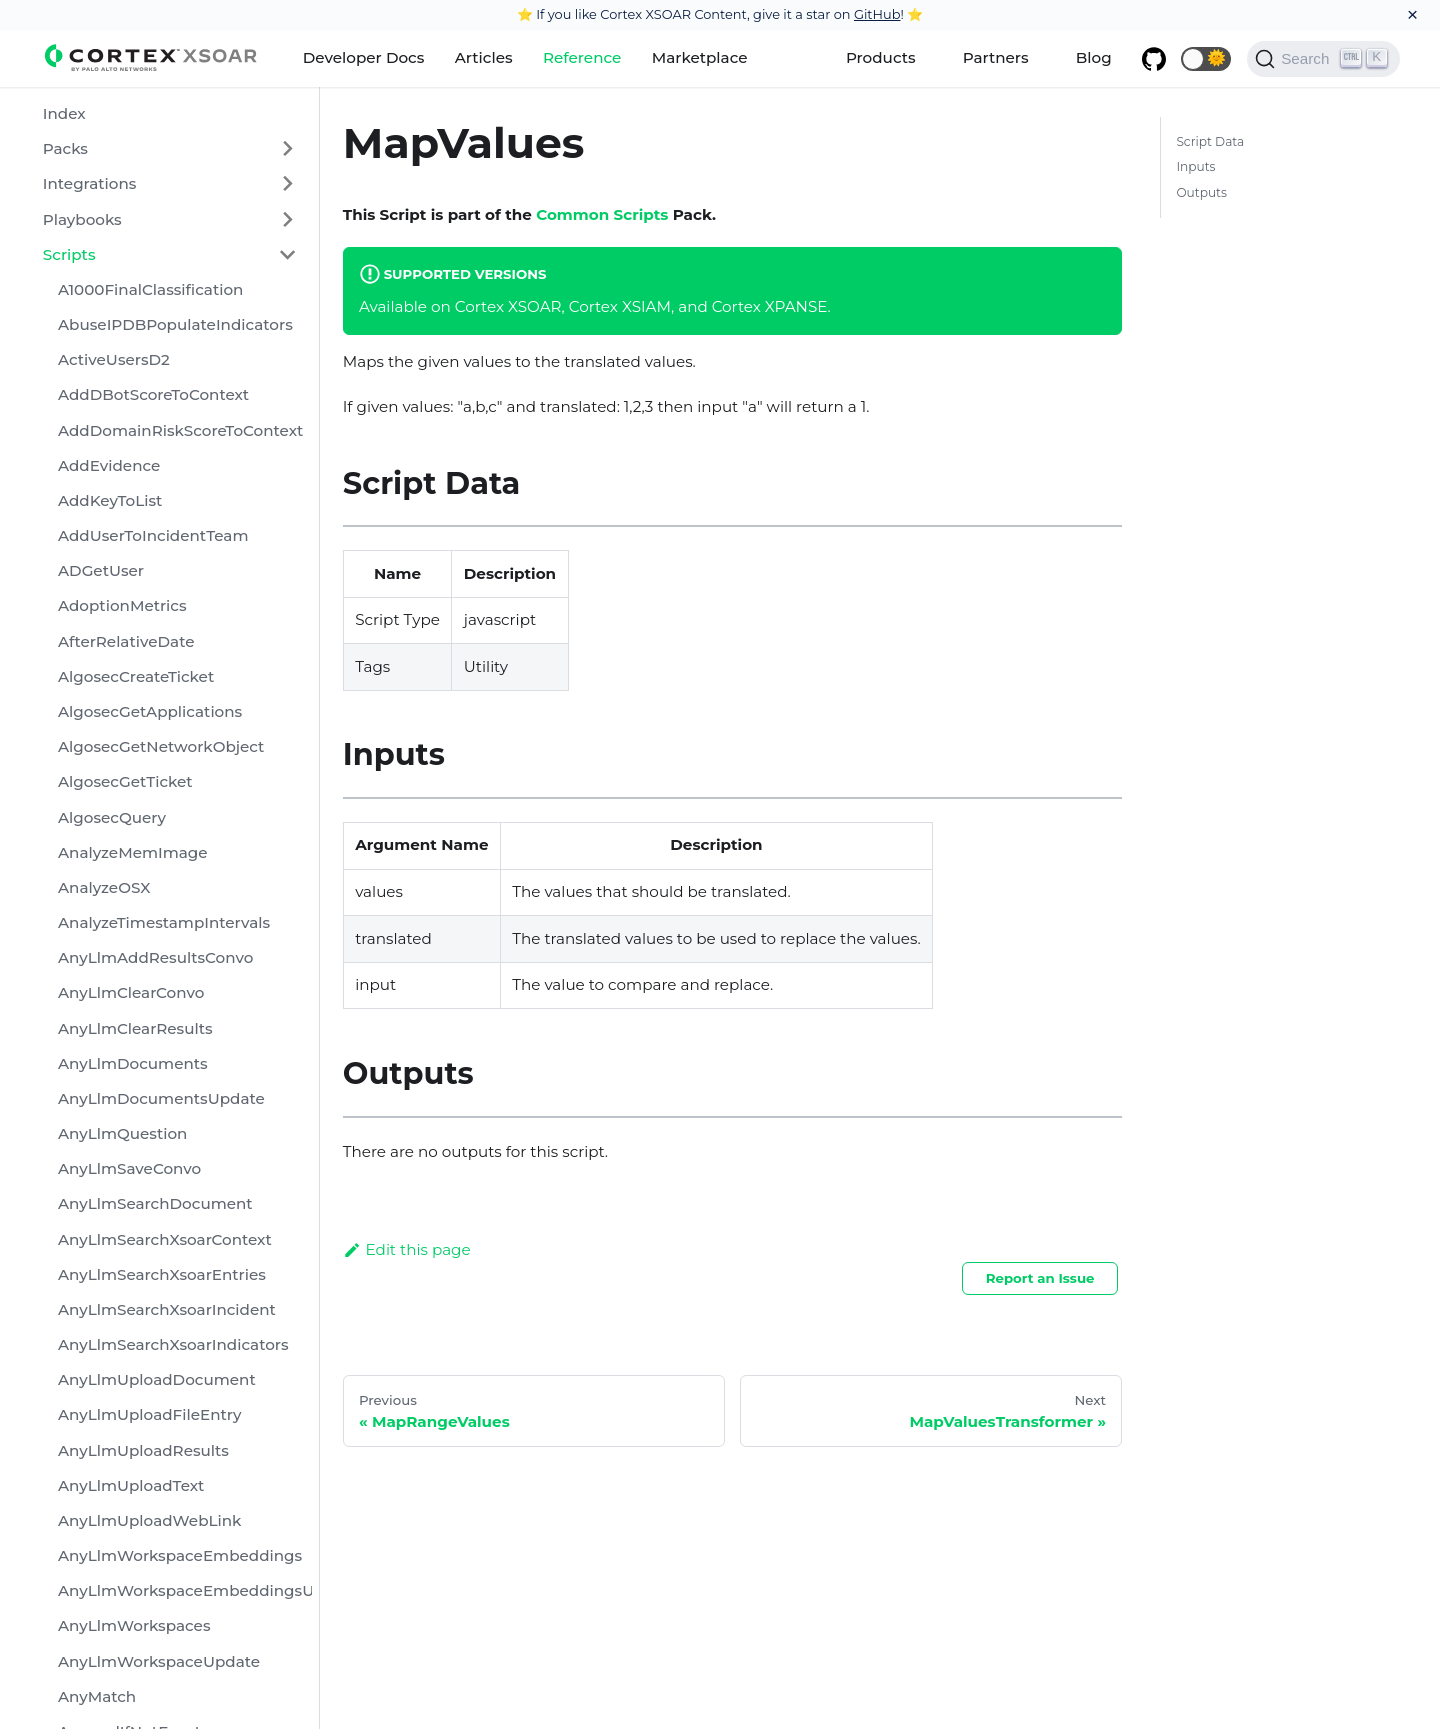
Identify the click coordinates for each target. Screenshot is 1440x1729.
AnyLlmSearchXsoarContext (165, 1239)
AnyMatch (97, 1696)
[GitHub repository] (1154, 59)
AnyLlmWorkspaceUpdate (159, 1661)
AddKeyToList (110, 500)
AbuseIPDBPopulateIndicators (175, 324)
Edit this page (407, 1249)
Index (64, 113)
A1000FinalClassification (150, 289)
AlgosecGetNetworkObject (161, 746)
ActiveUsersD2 (114, 359)
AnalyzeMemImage (133, 852)
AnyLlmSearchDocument (155, 1203)
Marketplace (700, 57)
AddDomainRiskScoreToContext (180, 430)
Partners (996, 57)
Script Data (1210, 141)
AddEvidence (109, 465)
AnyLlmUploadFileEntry (150, 1414)
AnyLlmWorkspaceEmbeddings (180, 1555)
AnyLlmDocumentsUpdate (161, 1098)
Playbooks (82, 219)
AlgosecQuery (112, 817)
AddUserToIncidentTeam (153, 535)
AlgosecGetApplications (150, 711)
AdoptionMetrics (122, 605)
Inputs (1195, 166)
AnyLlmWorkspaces (134, 1625)
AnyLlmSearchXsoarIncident (167, 1309)
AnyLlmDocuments (133, 1063)
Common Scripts (602, 214)
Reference (582, 57)
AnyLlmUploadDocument (157, 1379)
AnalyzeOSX (104, 887)
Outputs (1201, 192)
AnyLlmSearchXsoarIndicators (173, 1344)
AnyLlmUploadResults (143, 1450)
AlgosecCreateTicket (136, 676)
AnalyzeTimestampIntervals (164, 922)
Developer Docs (364, 57)
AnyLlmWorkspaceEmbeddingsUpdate (185, 1590)
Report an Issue (1040, 1278)
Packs (65, 148)
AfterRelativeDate (126, 641)
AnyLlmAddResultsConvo (155, 957)
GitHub (877, 14)
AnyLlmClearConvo (131, 992)
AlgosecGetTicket (125, 781)
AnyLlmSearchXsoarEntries (162, 1274)
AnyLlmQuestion (122, 1133)
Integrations (90, 183)
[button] (1206, 59)
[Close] (1412, 15)
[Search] (1323, 59)
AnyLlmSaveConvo (129, 1168)
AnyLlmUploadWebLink (150, 1520)
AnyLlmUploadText (131, 1485)
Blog (1094, 57)
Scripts (69, 254)
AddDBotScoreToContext (153, 394)
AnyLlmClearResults (135, 1028)
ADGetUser (101, 570)
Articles (484, 57)
